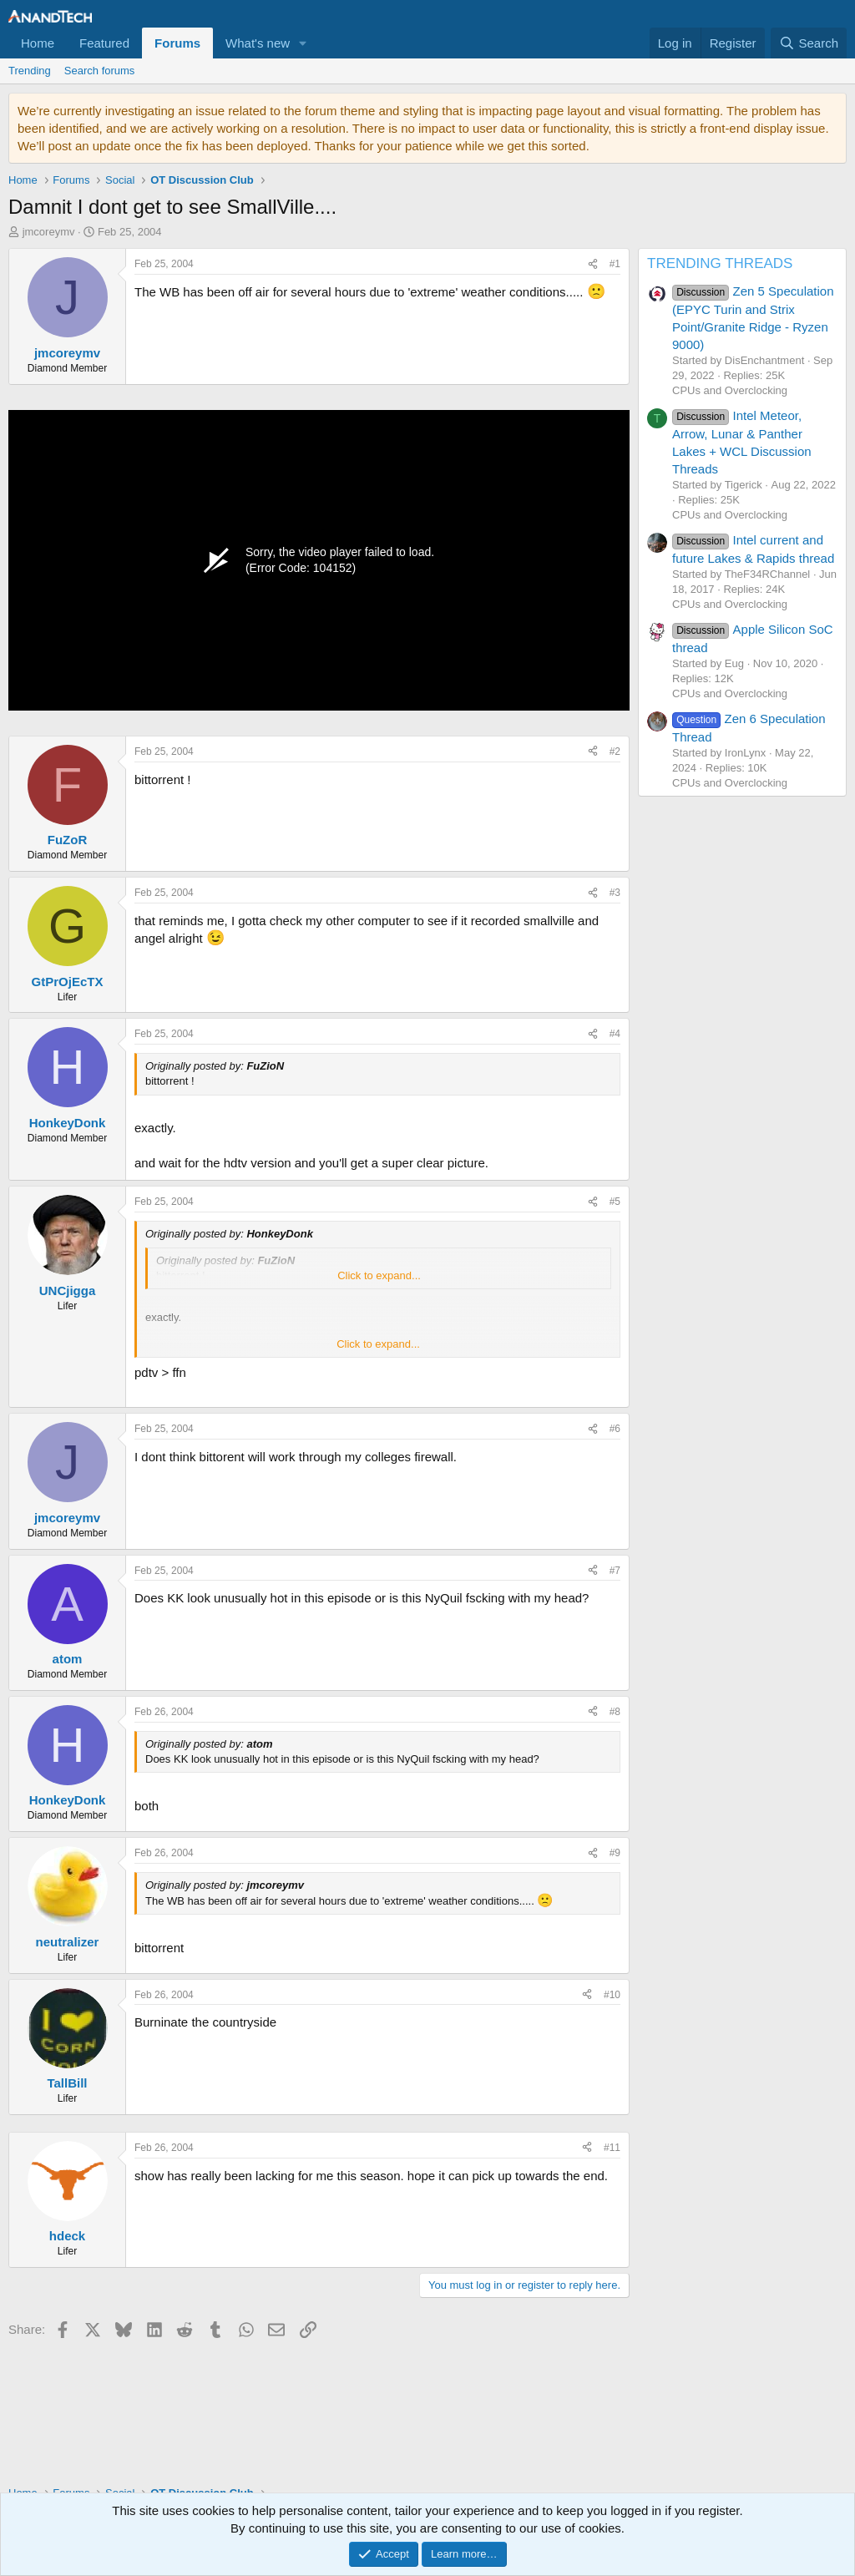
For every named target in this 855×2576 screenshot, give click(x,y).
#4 (615, 1034)
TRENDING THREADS (719, 263)
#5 (615, 1201)
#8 (615, 1712)
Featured (104, 43)
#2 (615, 751)
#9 (615, 1853)
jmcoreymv (49, 231)
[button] (303, 43)
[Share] (593, 264)
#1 (615, 264)
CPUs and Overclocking (729, 390)
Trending (29, 70)
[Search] (809, 43)
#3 (615, 892)
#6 (615, 1429)
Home (37, 43)
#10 (612, 1995)
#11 (612, 2147)
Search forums (99, 70)
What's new (257, 43)
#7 (615, 1570)
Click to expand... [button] (379, 1275)
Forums (177, 43)
